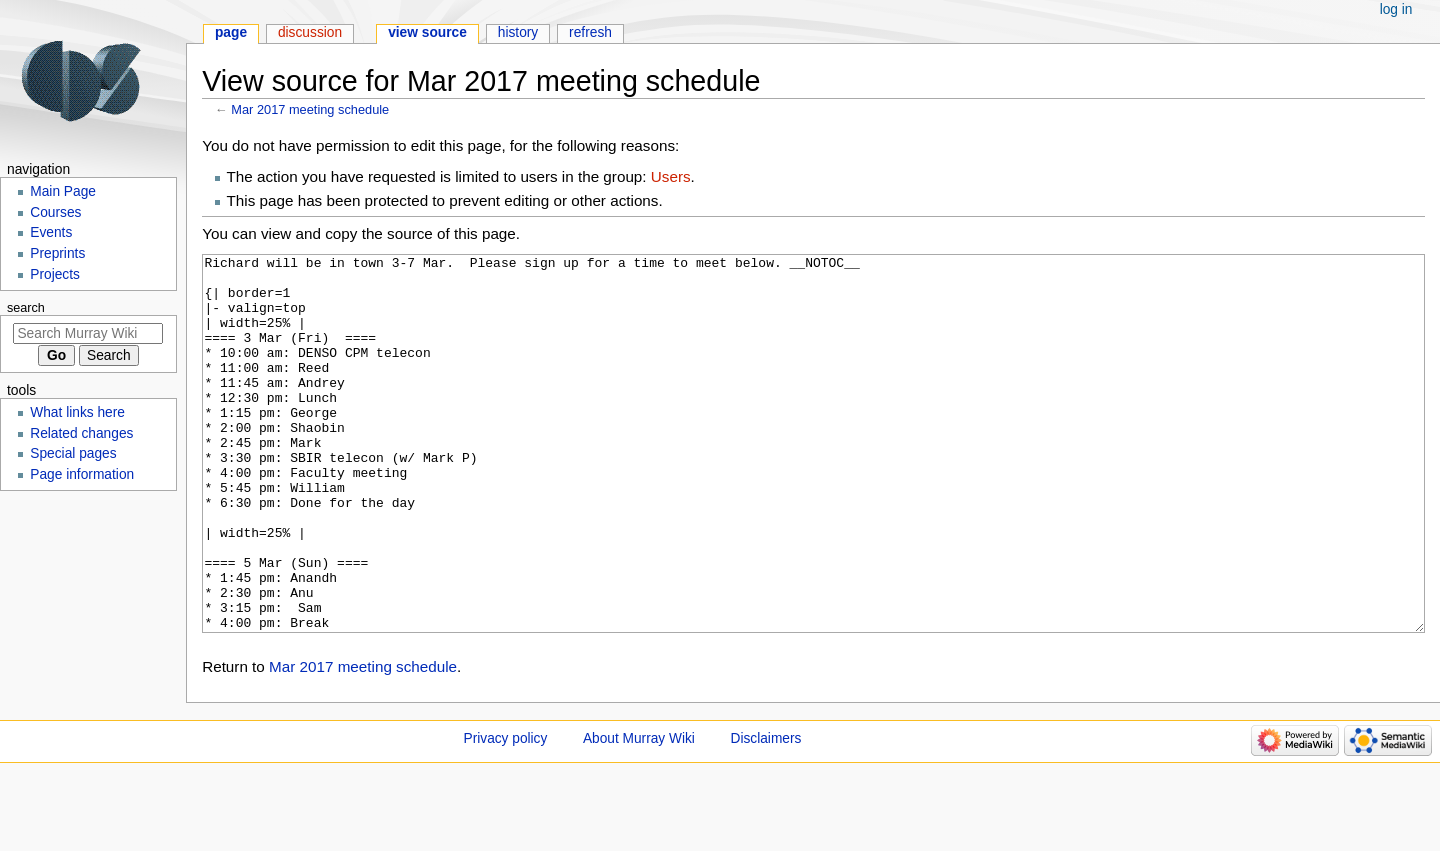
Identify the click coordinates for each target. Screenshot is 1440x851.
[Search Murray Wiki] (88, 333)
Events (51, 232)
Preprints (57, 253)
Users (671, 176)
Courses (55, 212)
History (518, 32)
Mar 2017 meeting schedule (310, 109)
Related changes (81, 433)
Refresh (590, 32)
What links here (77, 412)
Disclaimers (766, 813)
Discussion (310, 32)
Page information (82, 474)
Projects (55, 274)
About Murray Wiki (639, 813)
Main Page (63, 191)
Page (231, 32)
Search (26, 308)
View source (427, 32)
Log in (1396, 9)
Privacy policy (506, 813)
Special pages (73, 453)
